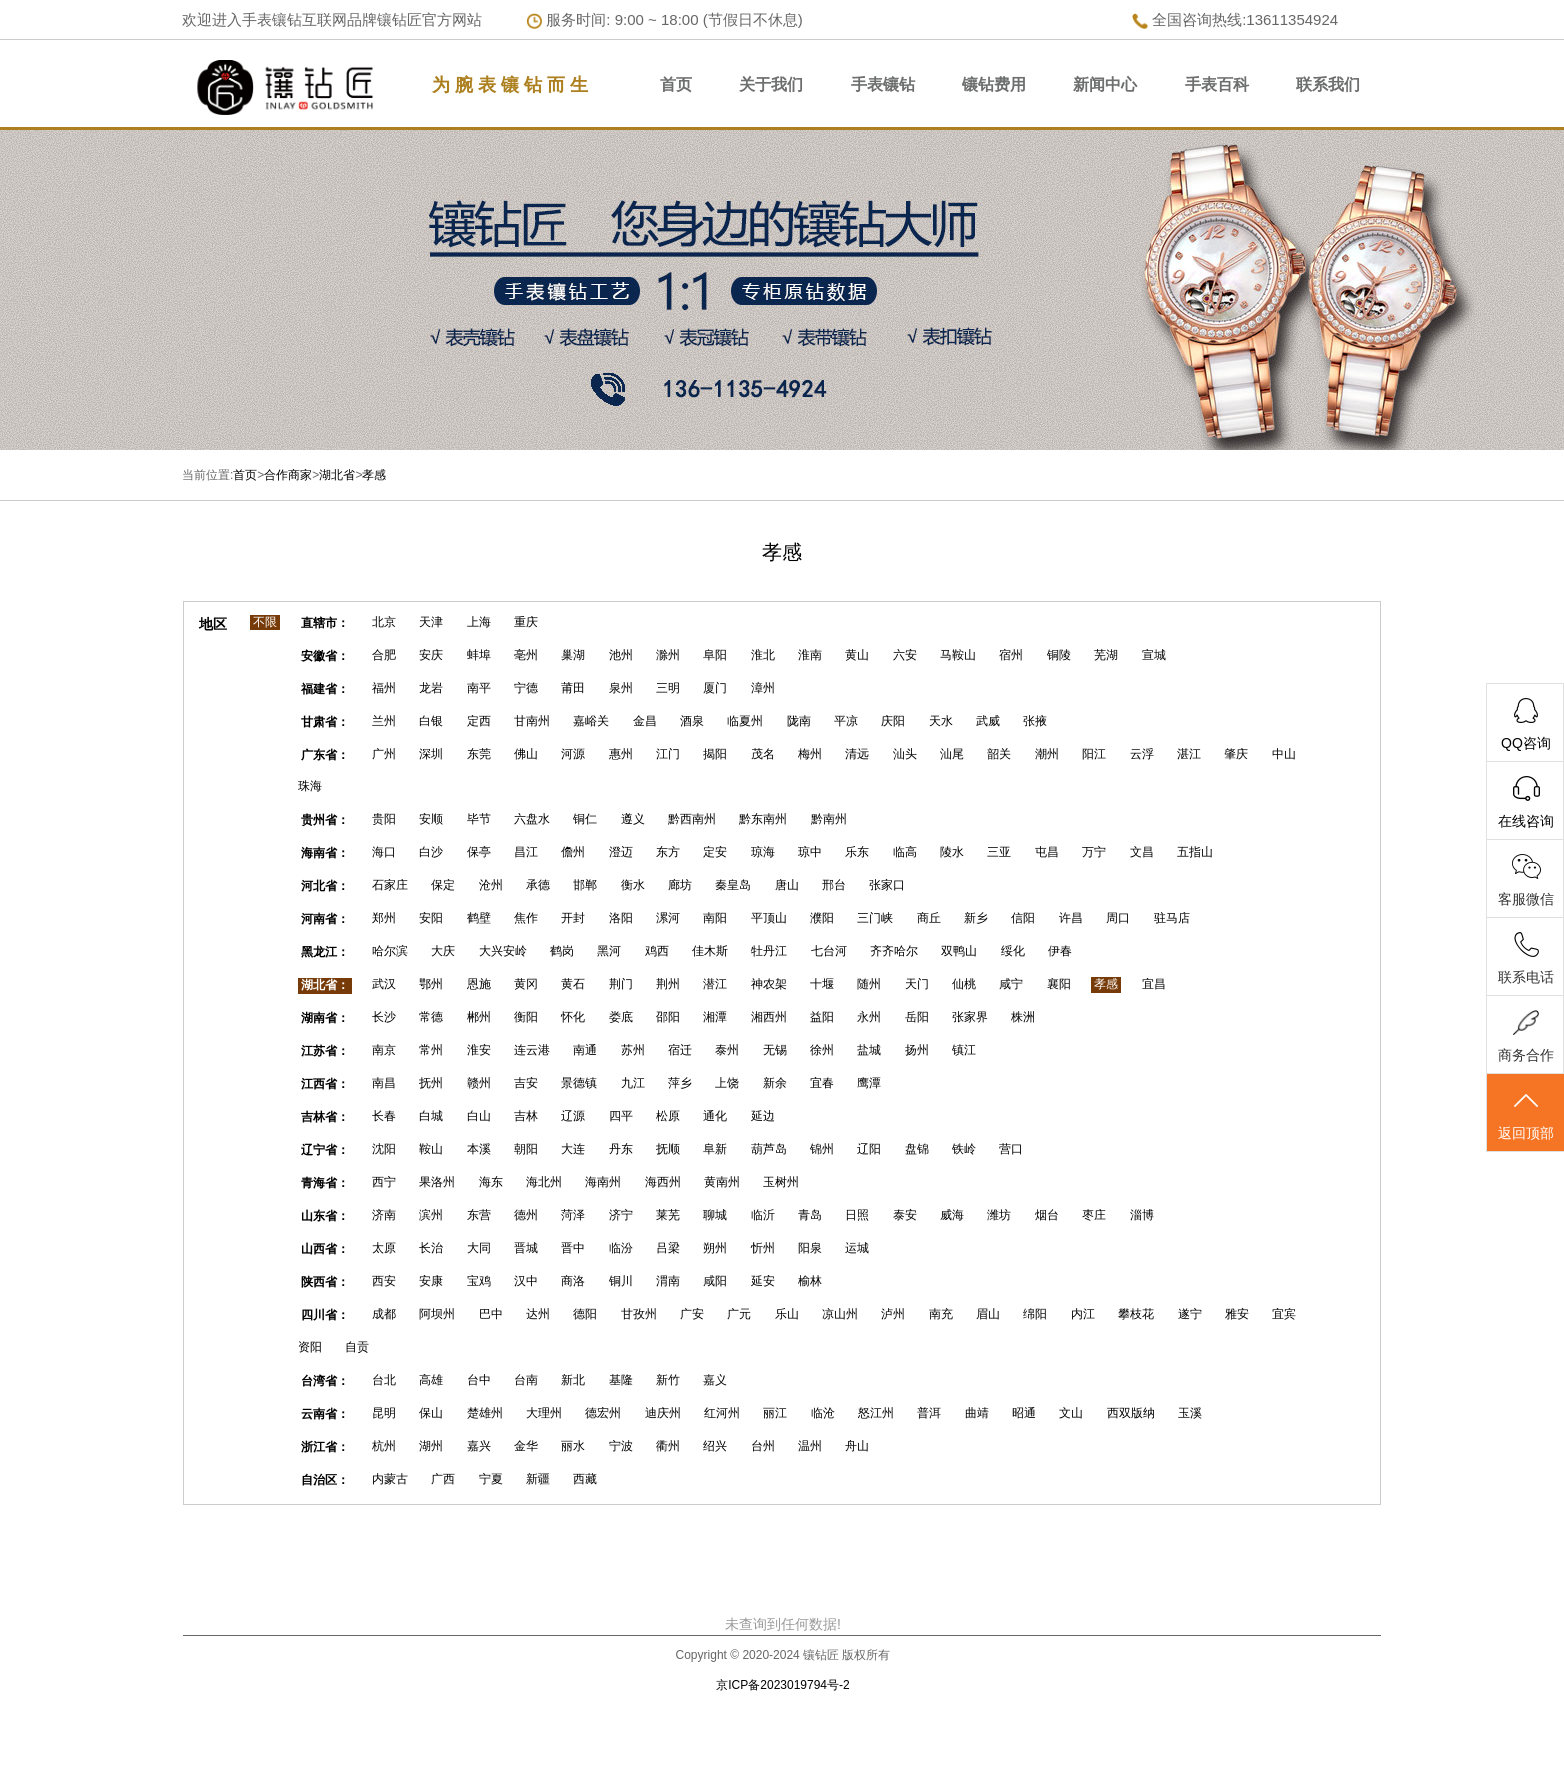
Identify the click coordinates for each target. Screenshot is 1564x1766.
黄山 (857, 655)
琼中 (810, 852)
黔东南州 (763, 819)
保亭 (479, 852)
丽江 (775, 1413)
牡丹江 (769, 951)
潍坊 (999, 1215)
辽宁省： (325, 1150)
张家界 (970, 1017)
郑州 (384, 918)
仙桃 (964, 984)
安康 (431, 1281)
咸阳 (715, 1281)
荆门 (621, 984)
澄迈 (621, 852)
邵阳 (668, 1017)
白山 (479, 1116)
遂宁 (1190, 1314)
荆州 (668, 984)
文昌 (1142, 852)
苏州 (633, 1050)
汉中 (526, 1281)
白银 (431, 721)
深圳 (431, 754)
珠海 (310, 786)
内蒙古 (390, 1479)
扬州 (917, 1050)
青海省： (325, 1183)
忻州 (763, 1248)
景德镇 (579, 1083)
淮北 (763, 655)
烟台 (1047, 1215)
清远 (857, 754)
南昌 (384, 1083)
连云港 (532, 1050)
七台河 (829, 951)
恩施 (479, 984)
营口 (1011, 1149)
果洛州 (437, 1182)
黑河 (609, 951)
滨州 (431, 1215)
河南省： (325, 919)
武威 (988, 721)
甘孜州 (639, 1314)
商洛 (573, 1281)
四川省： (325, 1315)
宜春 (822, 1083)
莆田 (573, 688)
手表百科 (1217, 84)
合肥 (384, 655)
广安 (692, 1314)
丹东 (621, 1149)
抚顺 (668, 1149)
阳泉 (810, 1248)
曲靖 (977, 1413)
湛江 (1189, 754)
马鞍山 (958, 655)
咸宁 (1011, 984)
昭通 (1024, 1413)
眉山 (988, 1314)
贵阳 (384, 819)
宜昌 (1154, 984)
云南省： (325, 1414)
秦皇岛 (733, 885)
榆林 (810, 1281)
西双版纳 (1131, 1413)
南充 (941, 1314)
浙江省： (325, 1447)
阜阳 (715, 655)
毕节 (479, 819)
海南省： (325, 853)
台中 (479, 1380)
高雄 (431, 1380)
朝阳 (526, 1149)
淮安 (479, 1050)
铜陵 (1059, 655)
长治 (431, 1248)
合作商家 (288, 475)
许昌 (1071, 918)
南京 (384, 1050)
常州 (431, 1050)
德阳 (585, 1314)
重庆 (526, 622)
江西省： (325, 1084)
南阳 (715, 918)
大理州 (544, 1413)
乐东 (857, 852)
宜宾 (1284, 1314)
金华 (526, 1446)
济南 (384, 1215)
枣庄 (1094, 1215)
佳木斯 (710, 951)
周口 (1118, 918)
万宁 (1094, 852)
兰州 (384, 721)
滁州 (668, 655)
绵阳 (1035, 1314)
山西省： (325, 1249)
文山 (1071, 1413)
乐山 (787, 1314)
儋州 (573, 852)
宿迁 (680, 1050)
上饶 (727, 1083)
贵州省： (325, 820)
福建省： (325, 689)
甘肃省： (325, 722)
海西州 (663, 1182)
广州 (384, 754)
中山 (1284, 754)
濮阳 (822, 918)
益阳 (822, 1017)
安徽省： (325, 656)
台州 (763, 1446)
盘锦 (917, 1149)
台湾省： (325, 1381)
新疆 (538, 1479)
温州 (810, 1446)
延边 (763, 1116)
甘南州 (532, 721)
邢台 (834, 885)
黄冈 (526, 984)
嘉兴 (479, 1446)
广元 (739, 1314)
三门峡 (875, 918)
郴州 (479, 1017)
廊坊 (680, 885)
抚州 (431, 1083)
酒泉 (692, 721)
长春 (384, 1116)
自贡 (357, 1347)
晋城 (526, 1248)
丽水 (573, 1446)
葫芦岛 (769, 1149)
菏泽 (573, 1215)
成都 (384, 1314)
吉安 (526, 1083)
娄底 (621, 1017)
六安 (905, 655)
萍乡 (680, 1083)
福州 (384, 688)
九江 (633, 1083)
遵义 (633, 819)
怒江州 (876, 1413)
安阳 (431, 918)
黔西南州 (692, 819)
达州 (538, 1314)
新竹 (668, 1380)
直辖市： (325, 623)
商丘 (929, 918)
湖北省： (325, 985)
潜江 (715, 984)
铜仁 (585, 819)
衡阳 (526, 1017)
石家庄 (390, 885)
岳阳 (917, 1017)
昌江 (526, 852)
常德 (431, 1017)
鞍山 (431, 1149)
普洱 (929, 1413)
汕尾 (952, 754)
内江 (1083, 1314)
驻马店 (1172, 918)
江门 (668, 754)
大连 (573, 1149)
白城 (431, 1116)
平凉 (846, 721)
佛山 (526, 754)
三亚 (999, 852)
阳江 (1094, 754)
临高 (905, 852)
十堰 (822, 984)
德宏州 (603, 1413)
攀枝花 (1136, 1314)
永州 (869, 1017)
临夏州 (745, 721)
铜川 (621, 1281)
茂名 (763, 754)
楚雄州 (485, 1413)
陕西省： (325, 1282)
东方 (668, 852)
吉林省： (325, 1117)
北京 (384, 622)
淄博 (1142, 1215)
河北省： (325, 886)
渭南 (668, 1281)
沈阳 (384, 1149)
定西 (479, 721)
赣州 (479, 1083)
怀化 (573, 1017)
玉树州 (781, 1182)
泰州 (727, 1050)
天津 (431, 622)
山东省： (325, 1216)
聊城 (715, 1215)
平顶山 (769, 918)
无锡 (775, 1050)
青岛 (810, 1215)
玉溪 (1190, 1413)
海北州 (544, 1182)
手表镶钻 (883, 84)
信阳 (1023, 918)
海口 (384, 852)
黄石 (573, 984)
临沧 (823, 1413)
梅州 (810, 754)
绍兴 (715, 1446)
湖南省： (325, 1018)
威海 (952, 1215)
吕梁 (668, 1248)
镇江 (964, 1050)
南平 (479, 688)
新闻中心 (1105, 84)
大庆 (443, 951)
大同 (479, 1248)
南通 (585, 1050)
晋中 (573, 1248)
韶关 (999, 754)
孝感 (374, 475)
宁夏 (491, 1479)
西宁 (384, 1182)
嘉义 (715, 1380)
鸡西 (657, 951)
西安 (384, 1281)
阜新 (715, 1149)
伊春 (1060, 951)
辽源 (573, 1116)
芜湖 (1106, 655)
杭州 (384, 1446)
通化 (715, 1116)
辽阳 (869, 1149)
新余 (775, 1083)
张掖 (1035, 721)
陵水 (952, 852)
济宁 (621, 1215)
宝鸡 (479, 1281)
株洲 (1023, 1017)
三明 (668, 688)
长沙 (384, 1017)
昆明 (384, 1413)
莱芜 (668, 1215)
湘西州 (769, 1017)
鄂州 (431, 984)
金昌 (645, 721)
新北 (573, 1380)
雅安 (1237, 1314)
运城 (857, 1248)
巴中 (491, 1314)
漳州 (763, 688)
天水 (941, 721)
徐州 (822, 1050)
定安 (715, 852)
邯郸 (585, 885)
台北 (384, 1380)
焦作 (526, 918)
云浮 (1142, 754)
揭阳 (715, 754)
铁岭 (964, 1149)
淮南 (810, 655)
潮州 (1047, 754)
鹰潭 (869, 1083)
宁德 (526, 688)
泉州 (621, 688)
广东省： (325, 755)
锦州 (822, 1149)
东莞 (479, 754)
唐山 (787, 885)
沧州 (491, 885)
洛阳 (621, 918)
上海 (479, 622)
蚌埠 (479, 655)
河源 (573, 754)
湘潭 (715, 1017)
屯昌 (1047, 852)
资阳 (310, 1347)
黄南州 (722, 1182)
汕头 (905, 754)
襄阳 (1059, 984)
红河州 (722, 1413)
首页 (676, 84)
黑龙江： (325, 952)
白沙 (431, 852)
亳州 (526, 655)
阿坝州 (437, 1314)
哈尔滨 (390, 951)
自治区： (325, 1480)
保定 (443, 885)
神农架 (769, 984)
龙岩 (431, 688)
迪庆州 (663, 1413)
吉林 (526, 1116)
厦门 (715, 688)
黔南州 (829, 819)
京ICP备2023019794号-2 (782, 1685)
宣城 (1154, 655)
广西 (443, 1479)
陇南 (799, 721)
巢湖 (573, 655)
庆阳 (893, 721)
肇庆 (1236, 754)
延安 (763, 1281)
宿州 (1011, 655)
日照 (857, 1215)
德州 (526, 1215)
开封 (573, 918)
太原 (384, 1248)
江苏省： (325, 1051)
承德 (538, 885)
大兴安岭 (503, 951)
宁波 (621, 1446)
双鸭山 (959, 951)
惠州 (621, 754)
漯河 (668, 918)
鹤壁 (479, 918)
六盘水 (532, 819)
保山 (431, 1413)
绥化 (1013, 951)
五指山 (1195, 852)
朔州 (715, 1248)
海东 (491, 1182)
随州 (869, 984)
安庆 (431, 655)
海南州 (603, 1182)
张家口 (887, 885)
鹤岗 (562, 951)
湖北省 (337, 475)
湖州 (431, 1446)
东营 (479, 1215)
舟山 (857, 1446)
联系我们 (1328, 84)
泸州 (893, 1314)
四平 (621, 1116)
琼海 (763, 852)
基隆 (621, 1380)
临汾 (621, 1248)
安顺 (431, 819)
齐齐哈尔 (894, 951)
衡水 (633, 885)
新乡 (976, 918)
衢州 (668, 1446)
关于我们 (771, 84)
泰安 (905, 1215)
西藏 (585, 1479)
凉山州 (840, 1314)
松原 (668, 1116)
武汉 (384, 984)
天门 (917, 984)
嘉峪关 (591, 721)
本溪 (479, 1149)
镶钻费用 (994, 84)
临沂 (763, 1215)
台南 (526, 1380)
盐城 (869, 1050)
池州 (621, 655)
